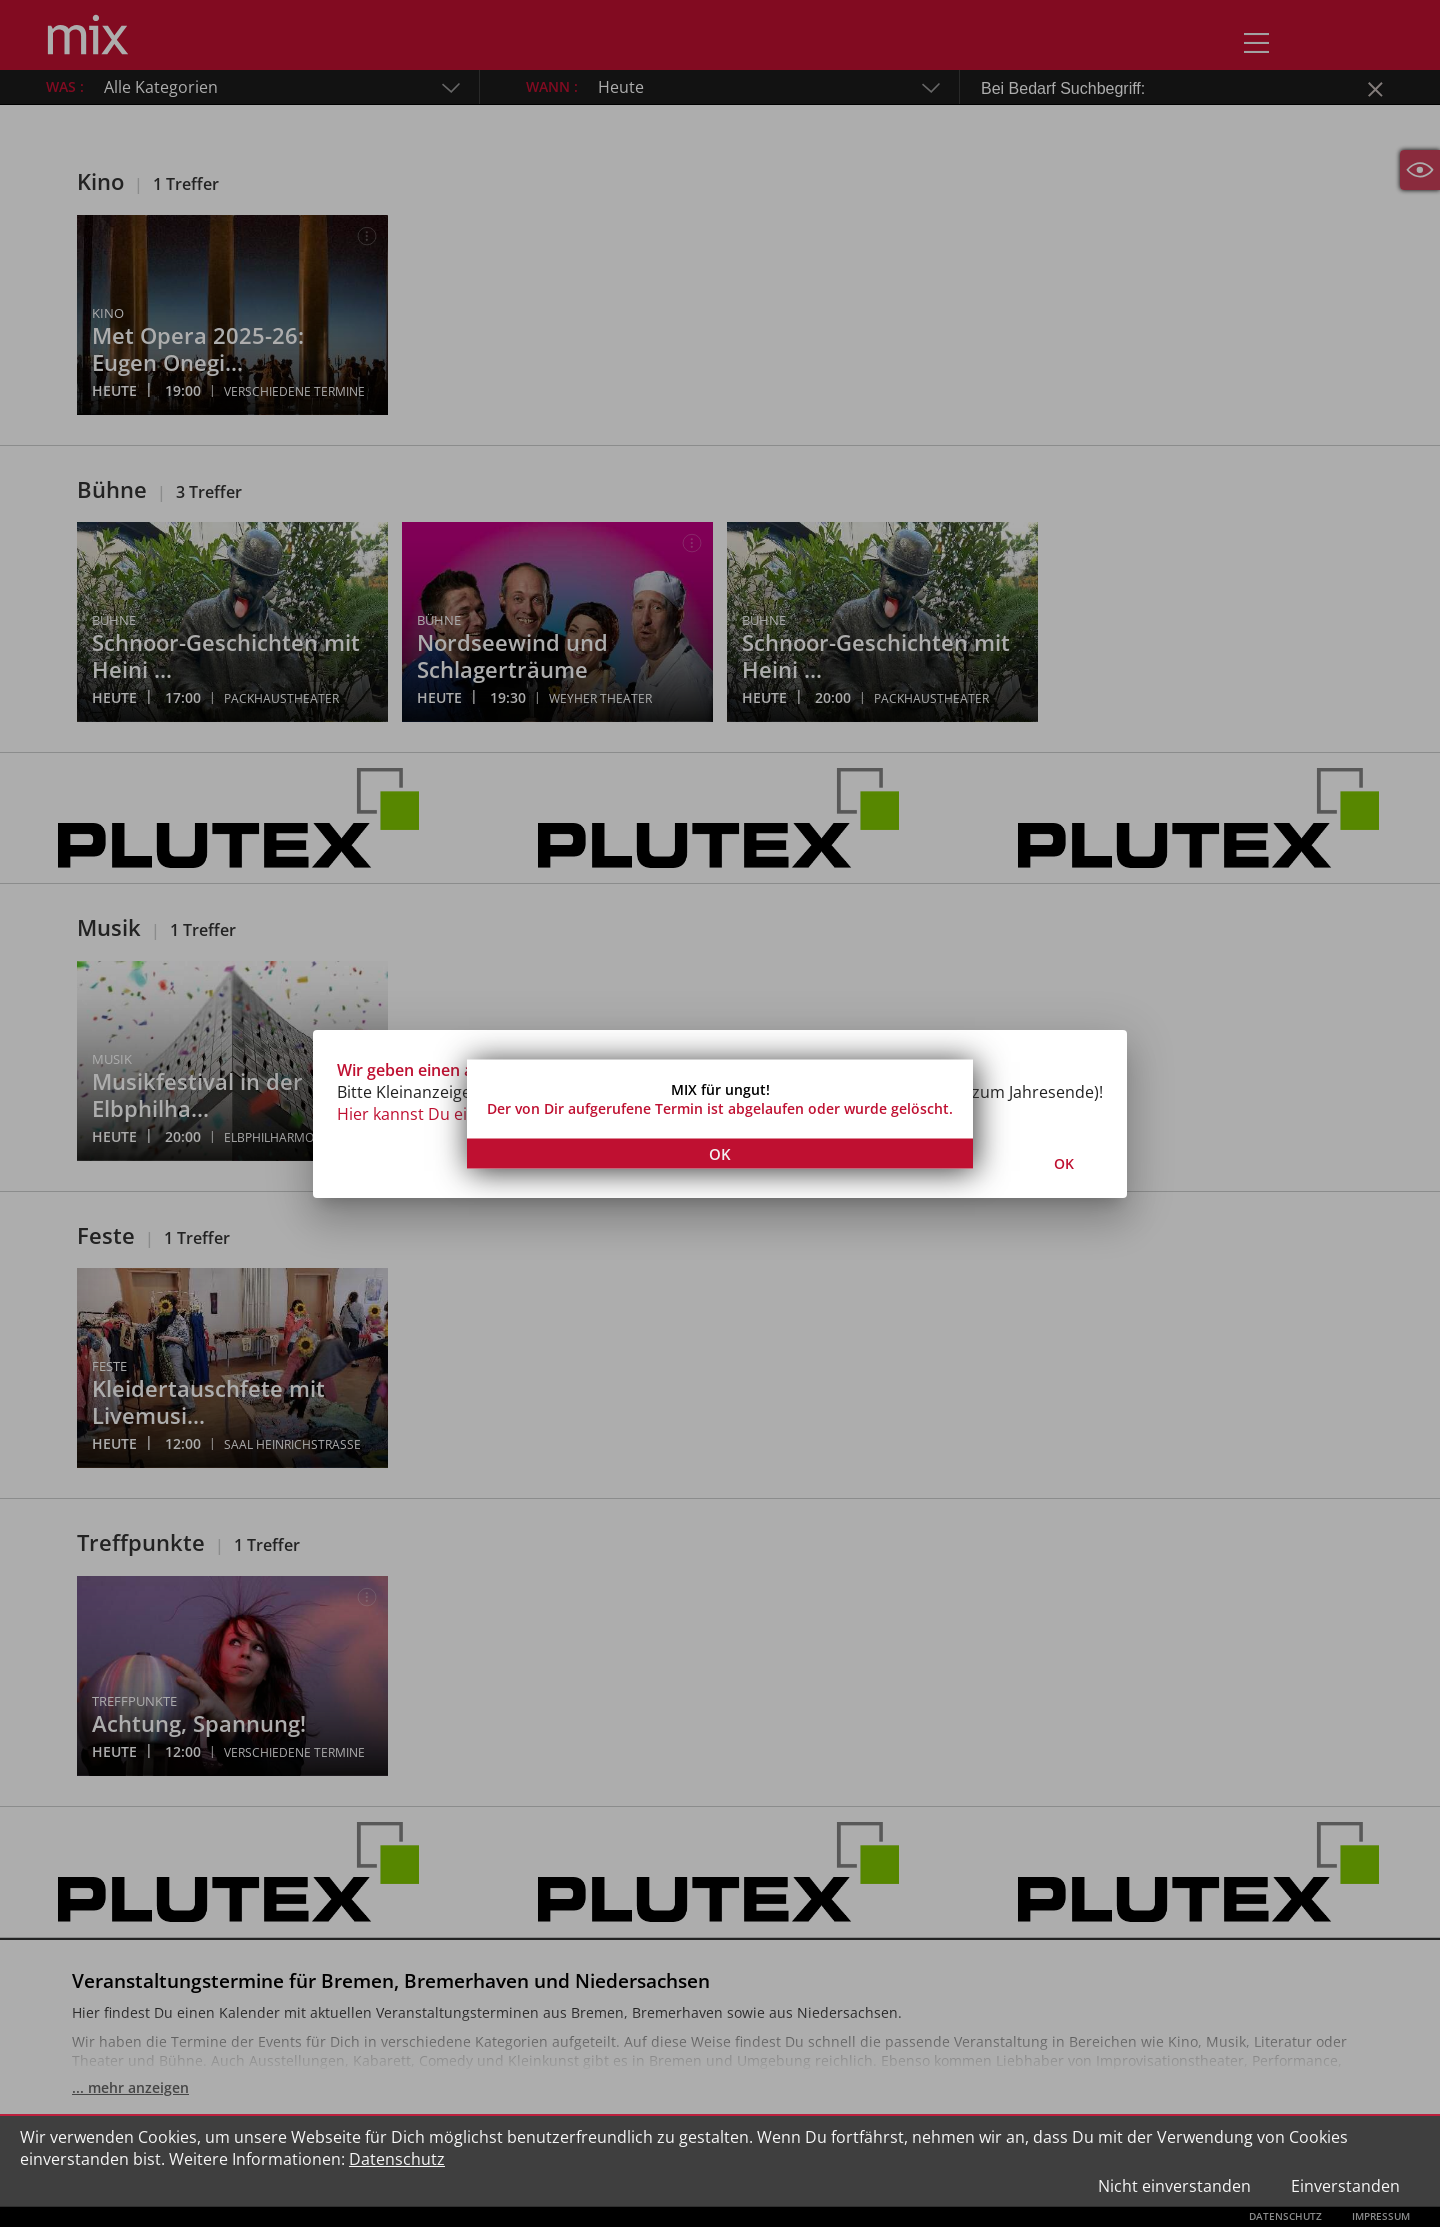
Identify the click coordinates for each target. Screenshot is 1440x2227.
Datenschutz (397, 2159)
